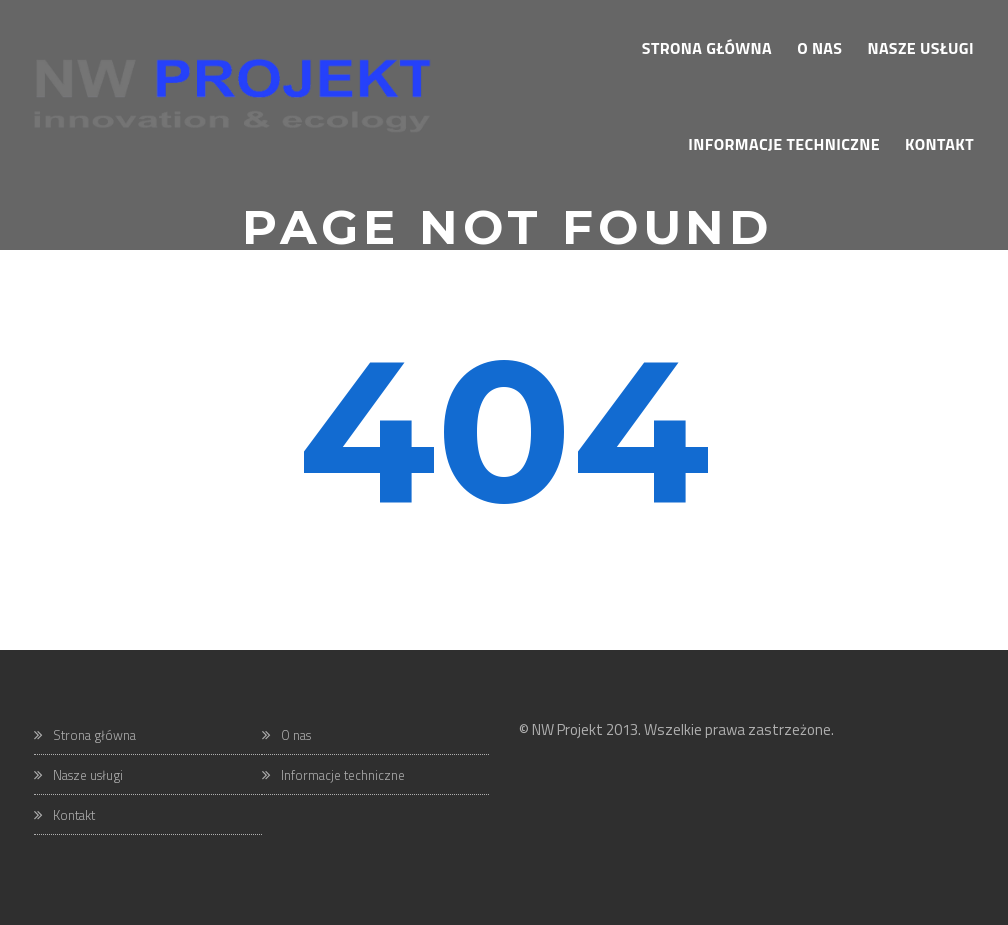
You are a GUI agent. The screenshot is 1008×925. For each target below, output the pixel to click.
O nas (296, 735)
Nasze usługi (88, 775)
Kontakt (74, 815)
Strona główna (94, 735)
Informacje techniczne (343, 775)
